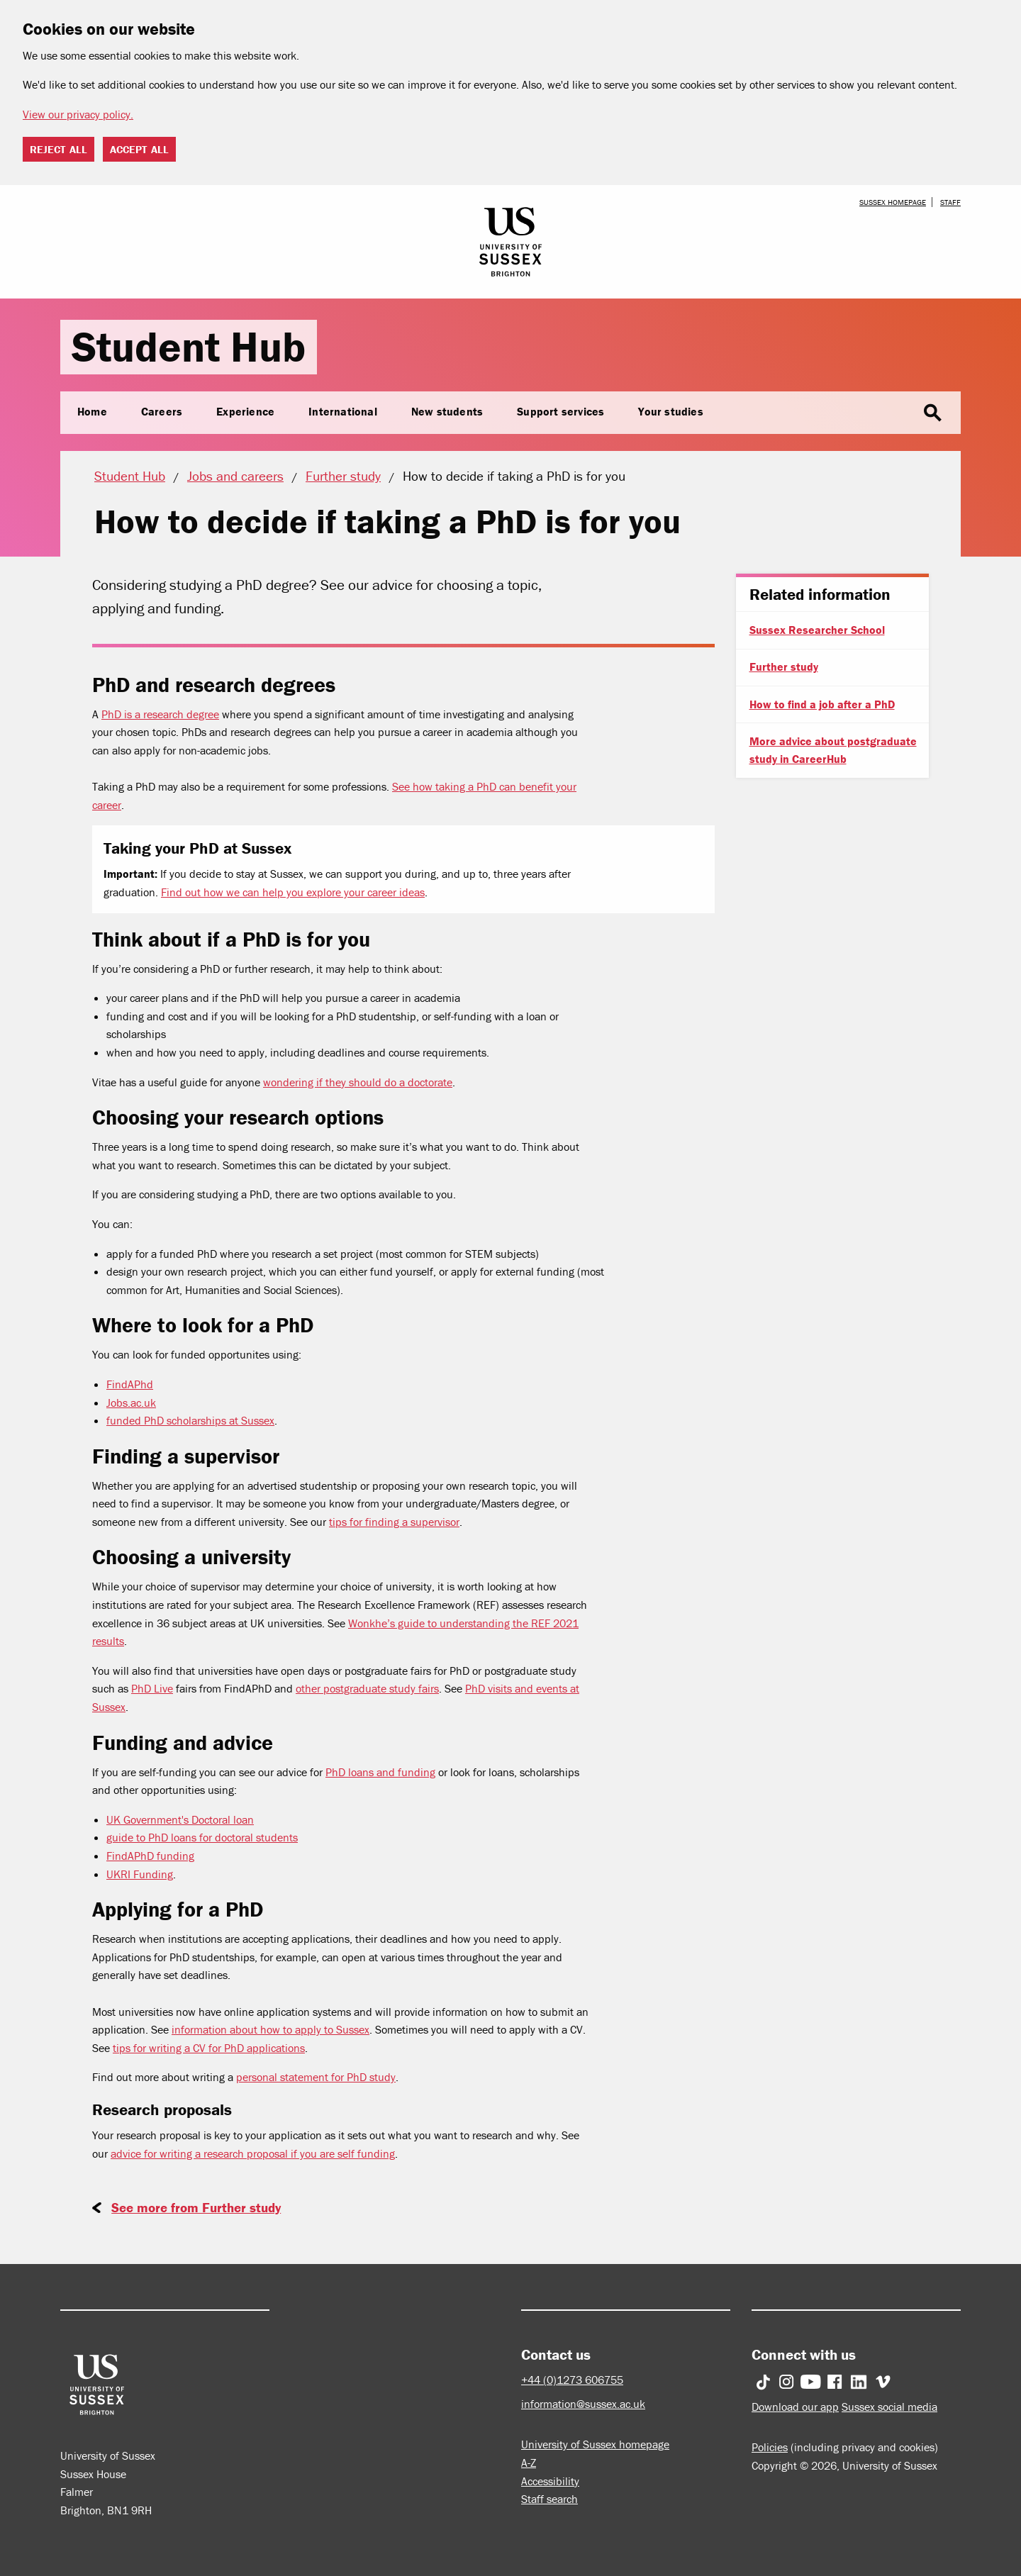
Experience (245, 411)
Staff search (549, 2499)
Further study (783, 666)
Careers (161, 411)
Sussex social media (889, 2406)
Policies (770, 2447)
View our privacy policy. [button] (78, 114)
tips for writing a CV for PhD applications (209, 2048)
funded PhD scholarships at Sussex (190, 1420)
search (932, 413)
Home (92, 411)
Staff (950, 202)
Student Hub (189, 346)
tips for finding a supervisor (394, 1522)
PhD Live (152, 1688)
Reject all (58, 149)
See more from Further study (196, 2207)
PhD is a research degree (160, 714)
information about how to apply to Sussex (270, 2029)
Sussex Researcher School (817, 630)
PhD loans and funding (380, 1772)
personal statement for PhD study (316, 2077)
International (342, 411)
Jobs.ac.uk (131, 1402)
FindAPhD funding (150, 1856)
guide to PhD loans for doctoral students (202, 1837)
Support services (560, 411)
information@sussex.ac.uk (583, 2404)
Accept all (139, 149)
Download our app (795, 2406)
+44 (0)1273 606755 (572, 2380)
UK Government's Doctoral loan (180, 1819)
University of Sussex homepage (595, 2444)
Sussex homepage (892, 202)
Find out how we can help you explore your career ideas (293, 892)
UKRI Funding (139, 1874)
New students (447, 411)
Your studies (670, 411)
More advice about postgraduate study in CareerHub (833, 750)
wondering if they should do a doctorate (357, 1082)
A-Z (528, 2462)
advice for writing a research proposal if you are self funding (253, 2153)
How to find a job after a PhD (822, 704)
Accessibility (550, 2481)
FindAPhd (129, 1384)
